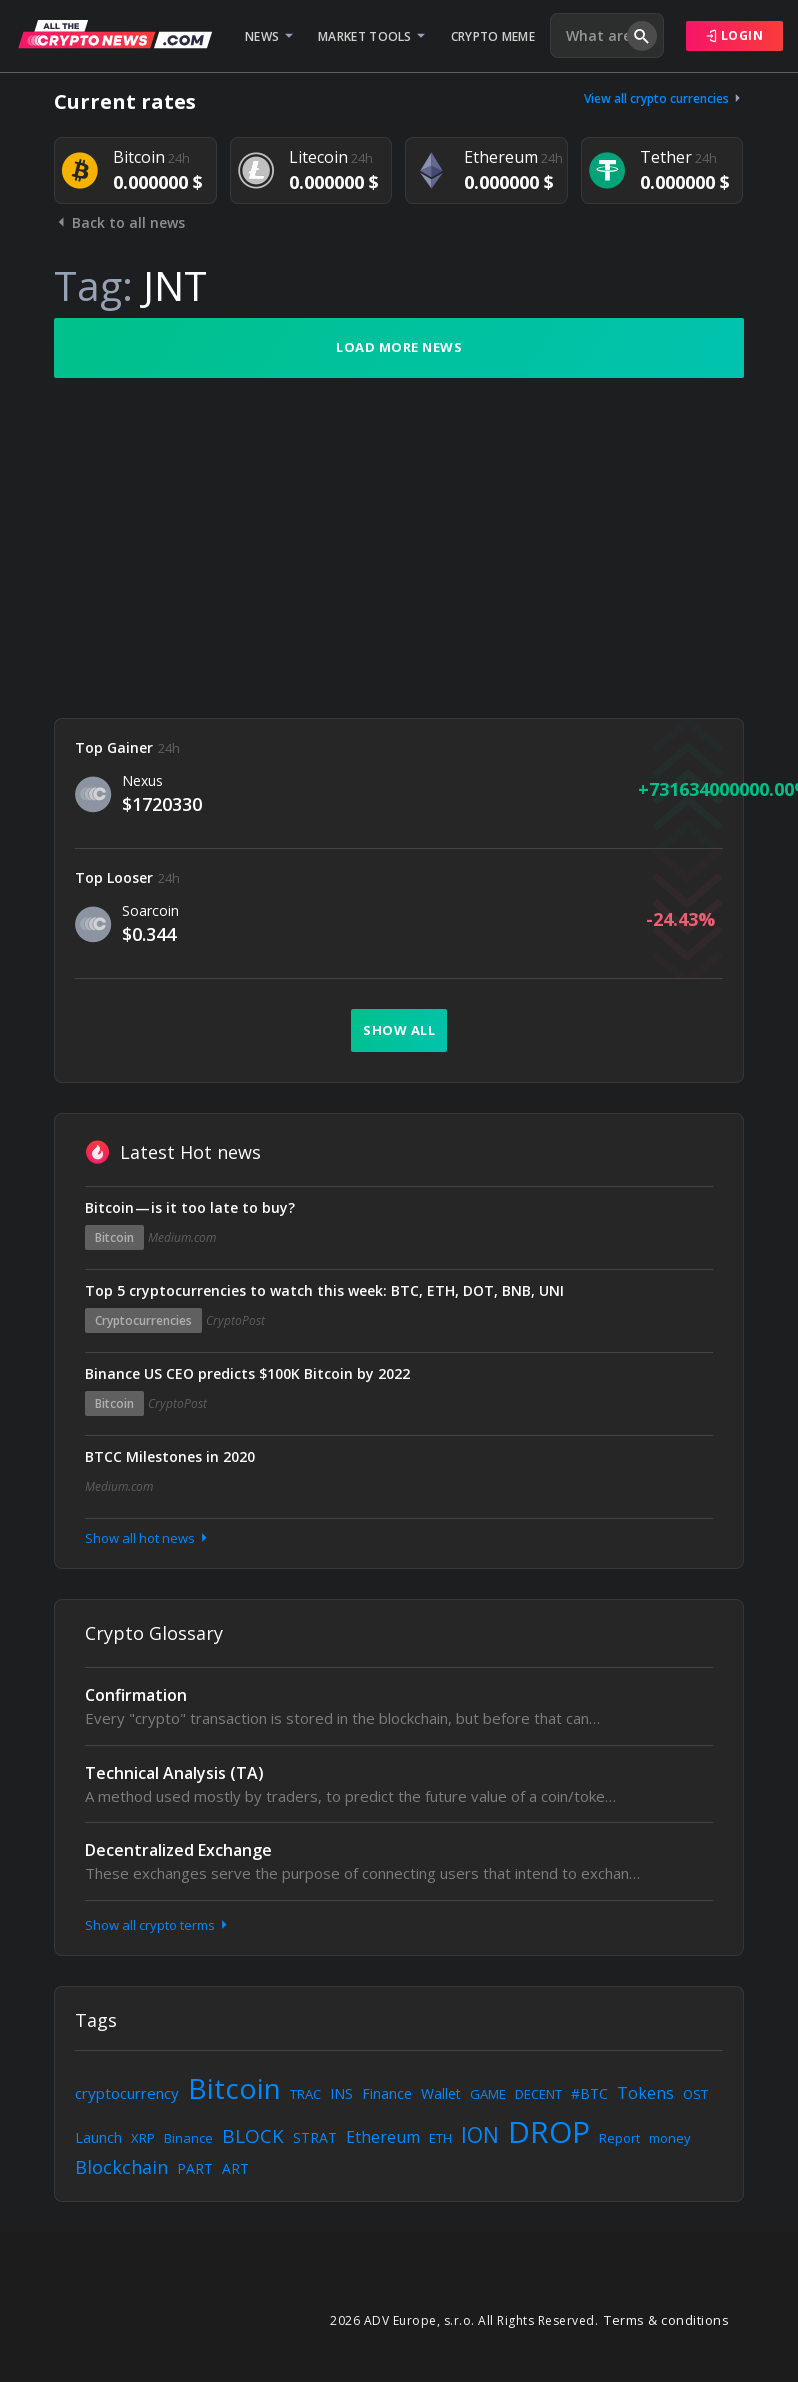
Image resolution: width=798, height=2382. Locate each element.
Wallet (441, 2093)
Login (735, 35)
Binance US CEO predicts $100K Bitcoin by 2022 (247, 1373)
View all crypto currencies (664, 98)
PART (195, 2168)
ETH (440, 2138)
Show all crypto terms (158, 1925)
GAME (488, 2094)
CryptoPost (235, 1320)
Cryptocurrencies (143, 1320)
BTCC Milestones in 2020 (170, 1456)
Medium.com (182, 1237)
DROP (549, 2131)
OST (695, 2094)
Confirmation (136, 1695)
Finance (387, 2093)
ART (235, 2168)
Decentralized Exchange (178, 1850)
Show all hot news (148, 1538)
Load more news (399, 347)
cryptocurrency (127, 2093)
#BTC (589, 2093)
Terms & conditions (666, 2320)
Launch (98, 2137)
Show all (399, 1030)
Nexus (142, 780)
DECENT (538, 2094)
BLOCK (253, 2136)
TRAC (305, 2094)
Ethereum (383, 2137)
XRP (143, 2138)
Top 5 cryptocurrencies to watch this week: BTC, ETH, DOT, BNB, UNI (324, 1290)
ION (480, 2135)
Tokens (645, 2093)
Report (619, 2138)
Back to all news (119, 222)
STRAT (315, 2137)
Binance (188, 2138)
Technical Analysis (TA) (174, 1773)
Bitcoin (114, 1237)
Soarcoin (150, 910)
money (670, 2138)
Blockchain (121, 2167)
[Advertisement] (399, 548)
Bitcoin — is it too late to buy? (190, 1207)
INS (341, 2093)
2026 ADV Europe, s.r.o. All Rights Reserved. (464, 2320)
